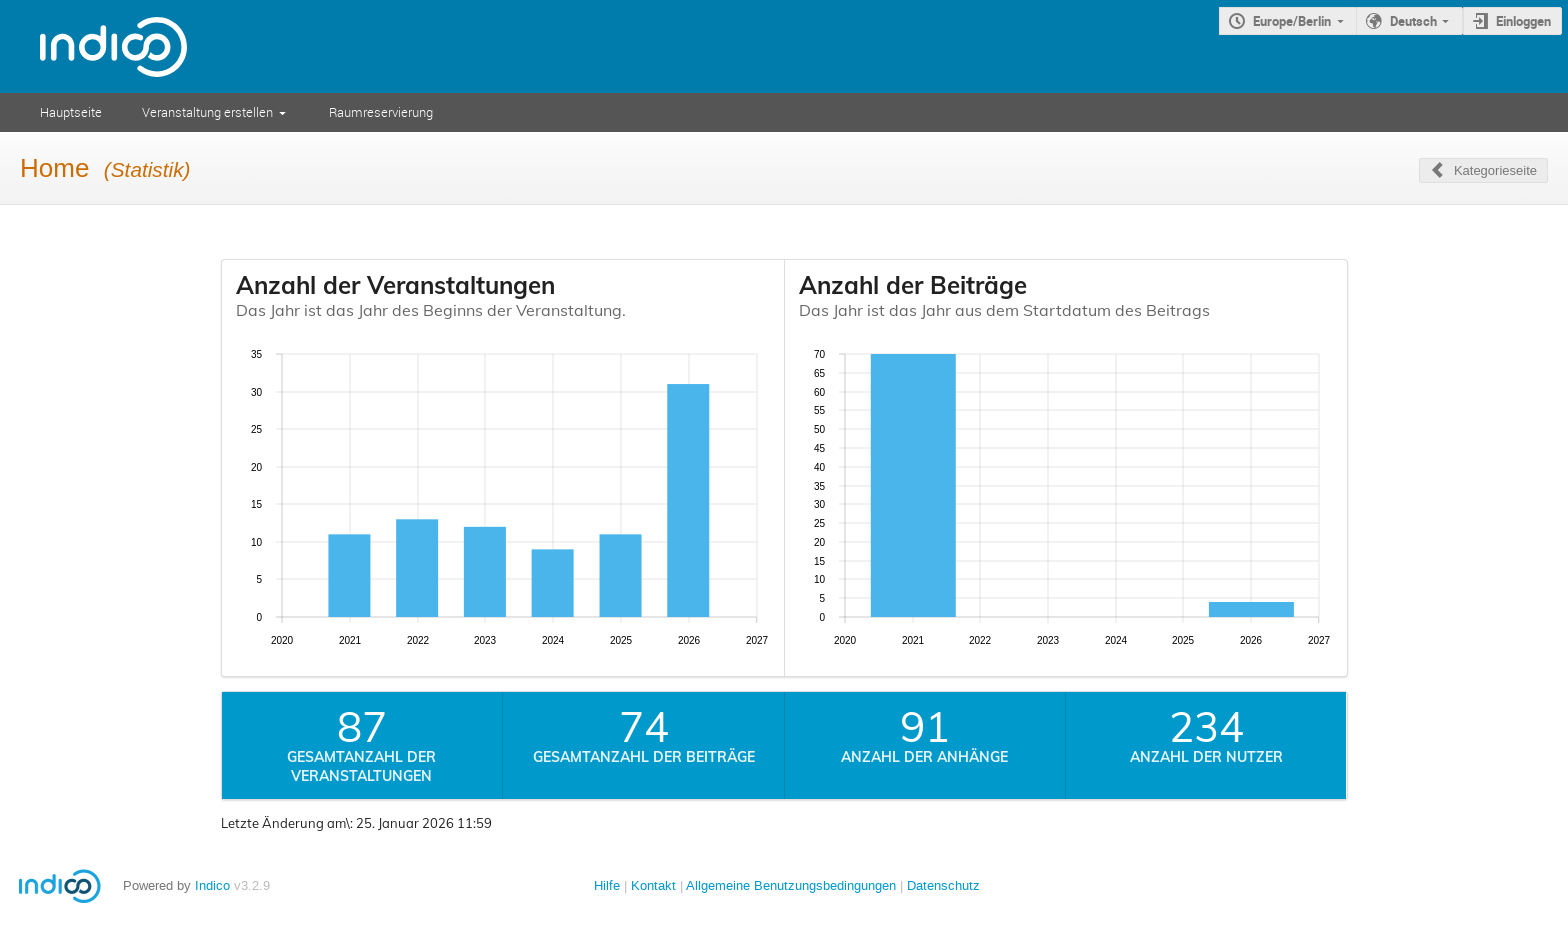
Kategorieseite (1495, 170)
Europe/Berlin (1292, 21)
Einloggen (1523, 21)
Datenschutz (943, 885)
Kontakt (653, 885)
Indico (212, 885)
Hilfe (607, 885)
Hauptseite (71, 112)
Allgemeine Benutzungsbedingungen (791, 885)
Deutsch (1413, 21)
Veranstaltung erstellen (207, 112)
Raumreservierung (381, 112)
